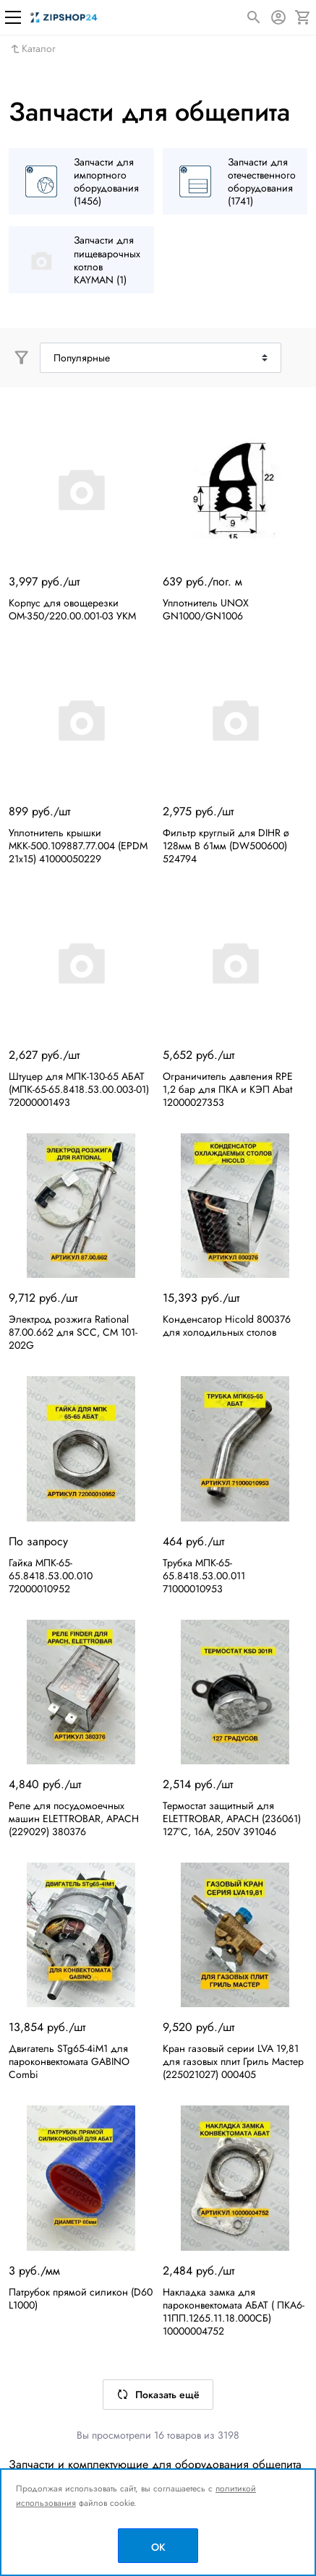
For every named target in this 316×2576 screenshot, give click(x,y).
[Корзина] (303, 17)
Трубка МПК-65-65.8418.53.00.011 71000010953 (204, 1575)
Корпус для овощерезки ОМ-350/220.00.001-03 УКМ (72, 609)
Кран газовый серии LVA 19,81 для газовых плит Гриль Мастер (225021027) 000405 (233, 2061)
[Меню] (13, 17)
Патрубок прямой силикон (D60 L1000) (81, 2298)
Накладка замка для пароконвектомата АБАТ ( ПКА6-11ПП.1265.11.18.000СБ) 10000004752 (233, 2311)
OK (158, 2547)
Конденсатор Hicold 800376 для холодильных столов (227, 1325)
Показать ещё (157, 2394)
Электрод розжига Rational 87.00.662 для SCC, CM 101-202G (73, 1332)
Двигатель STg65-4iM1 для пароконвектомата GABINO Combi (69, 2061)
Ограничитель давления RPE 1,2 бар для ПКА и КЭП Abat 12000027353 (228, 1089)
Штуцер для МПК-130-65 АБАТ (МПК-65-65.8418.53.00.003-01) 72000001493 (79, 1089)
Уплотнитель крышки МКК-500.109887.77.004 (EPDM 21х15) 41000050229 (78, 845)
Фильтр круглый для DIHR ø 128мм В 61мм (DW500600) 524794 (226, 845)
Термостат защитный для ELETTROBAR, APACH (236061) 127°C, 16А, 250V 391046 (232, 1818)
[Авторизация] (278, 17)
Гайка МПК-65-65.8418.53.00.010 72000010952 (51, 1575)
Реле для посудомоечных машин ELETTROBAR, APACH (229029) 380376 (74, 1818)
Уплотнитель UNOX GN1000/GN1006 (206, 609)
